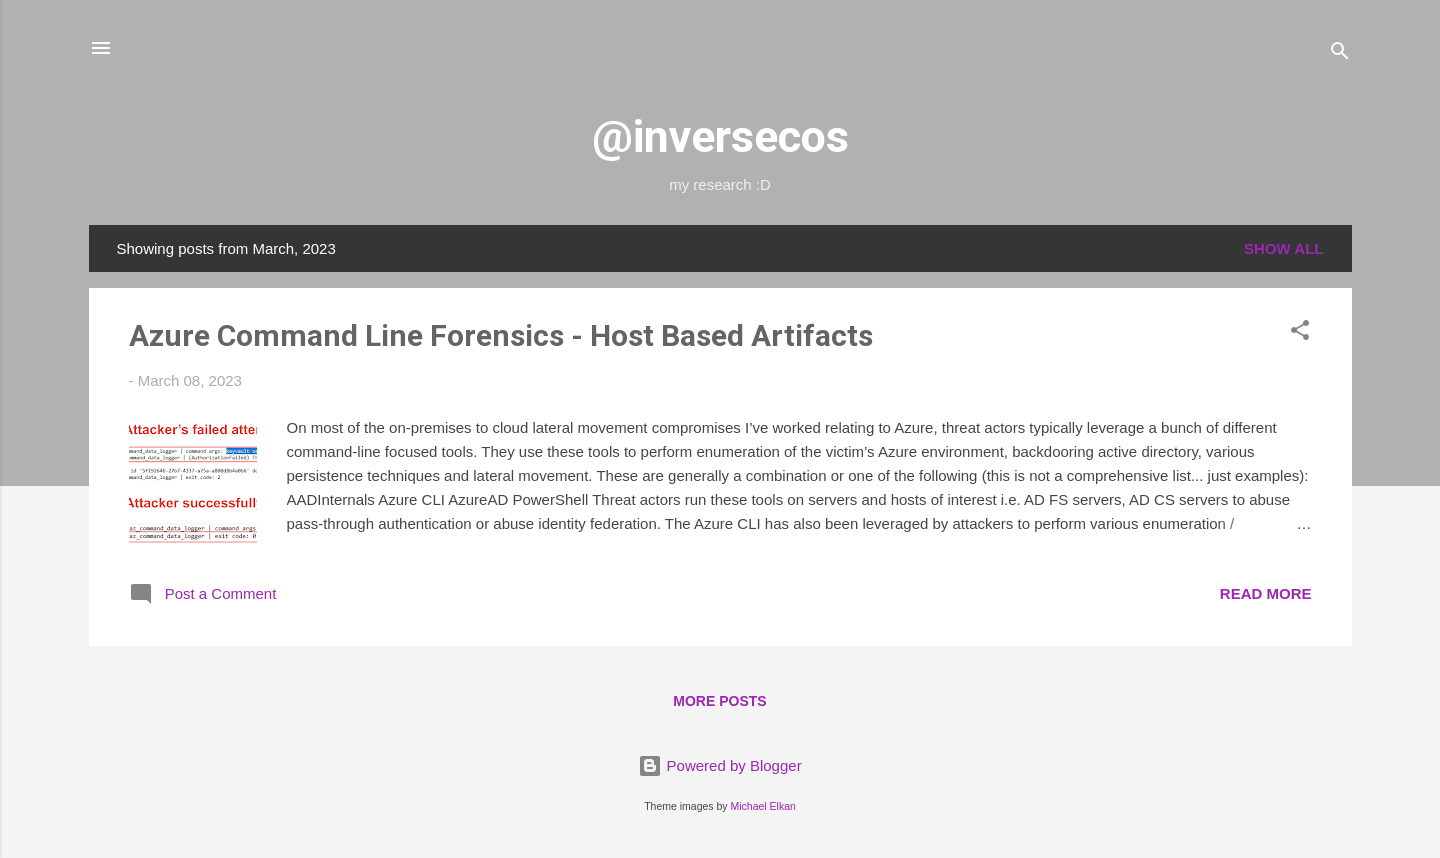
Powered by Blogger (719, 765)
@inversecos (720, 136)
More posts (719, 701)
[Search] (1340, 54)
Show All (1283, 248)
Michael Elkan (763, 806)
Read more (1266, 593)
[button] (1300, 333)
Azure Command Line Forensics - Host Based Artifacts (501, 335)
